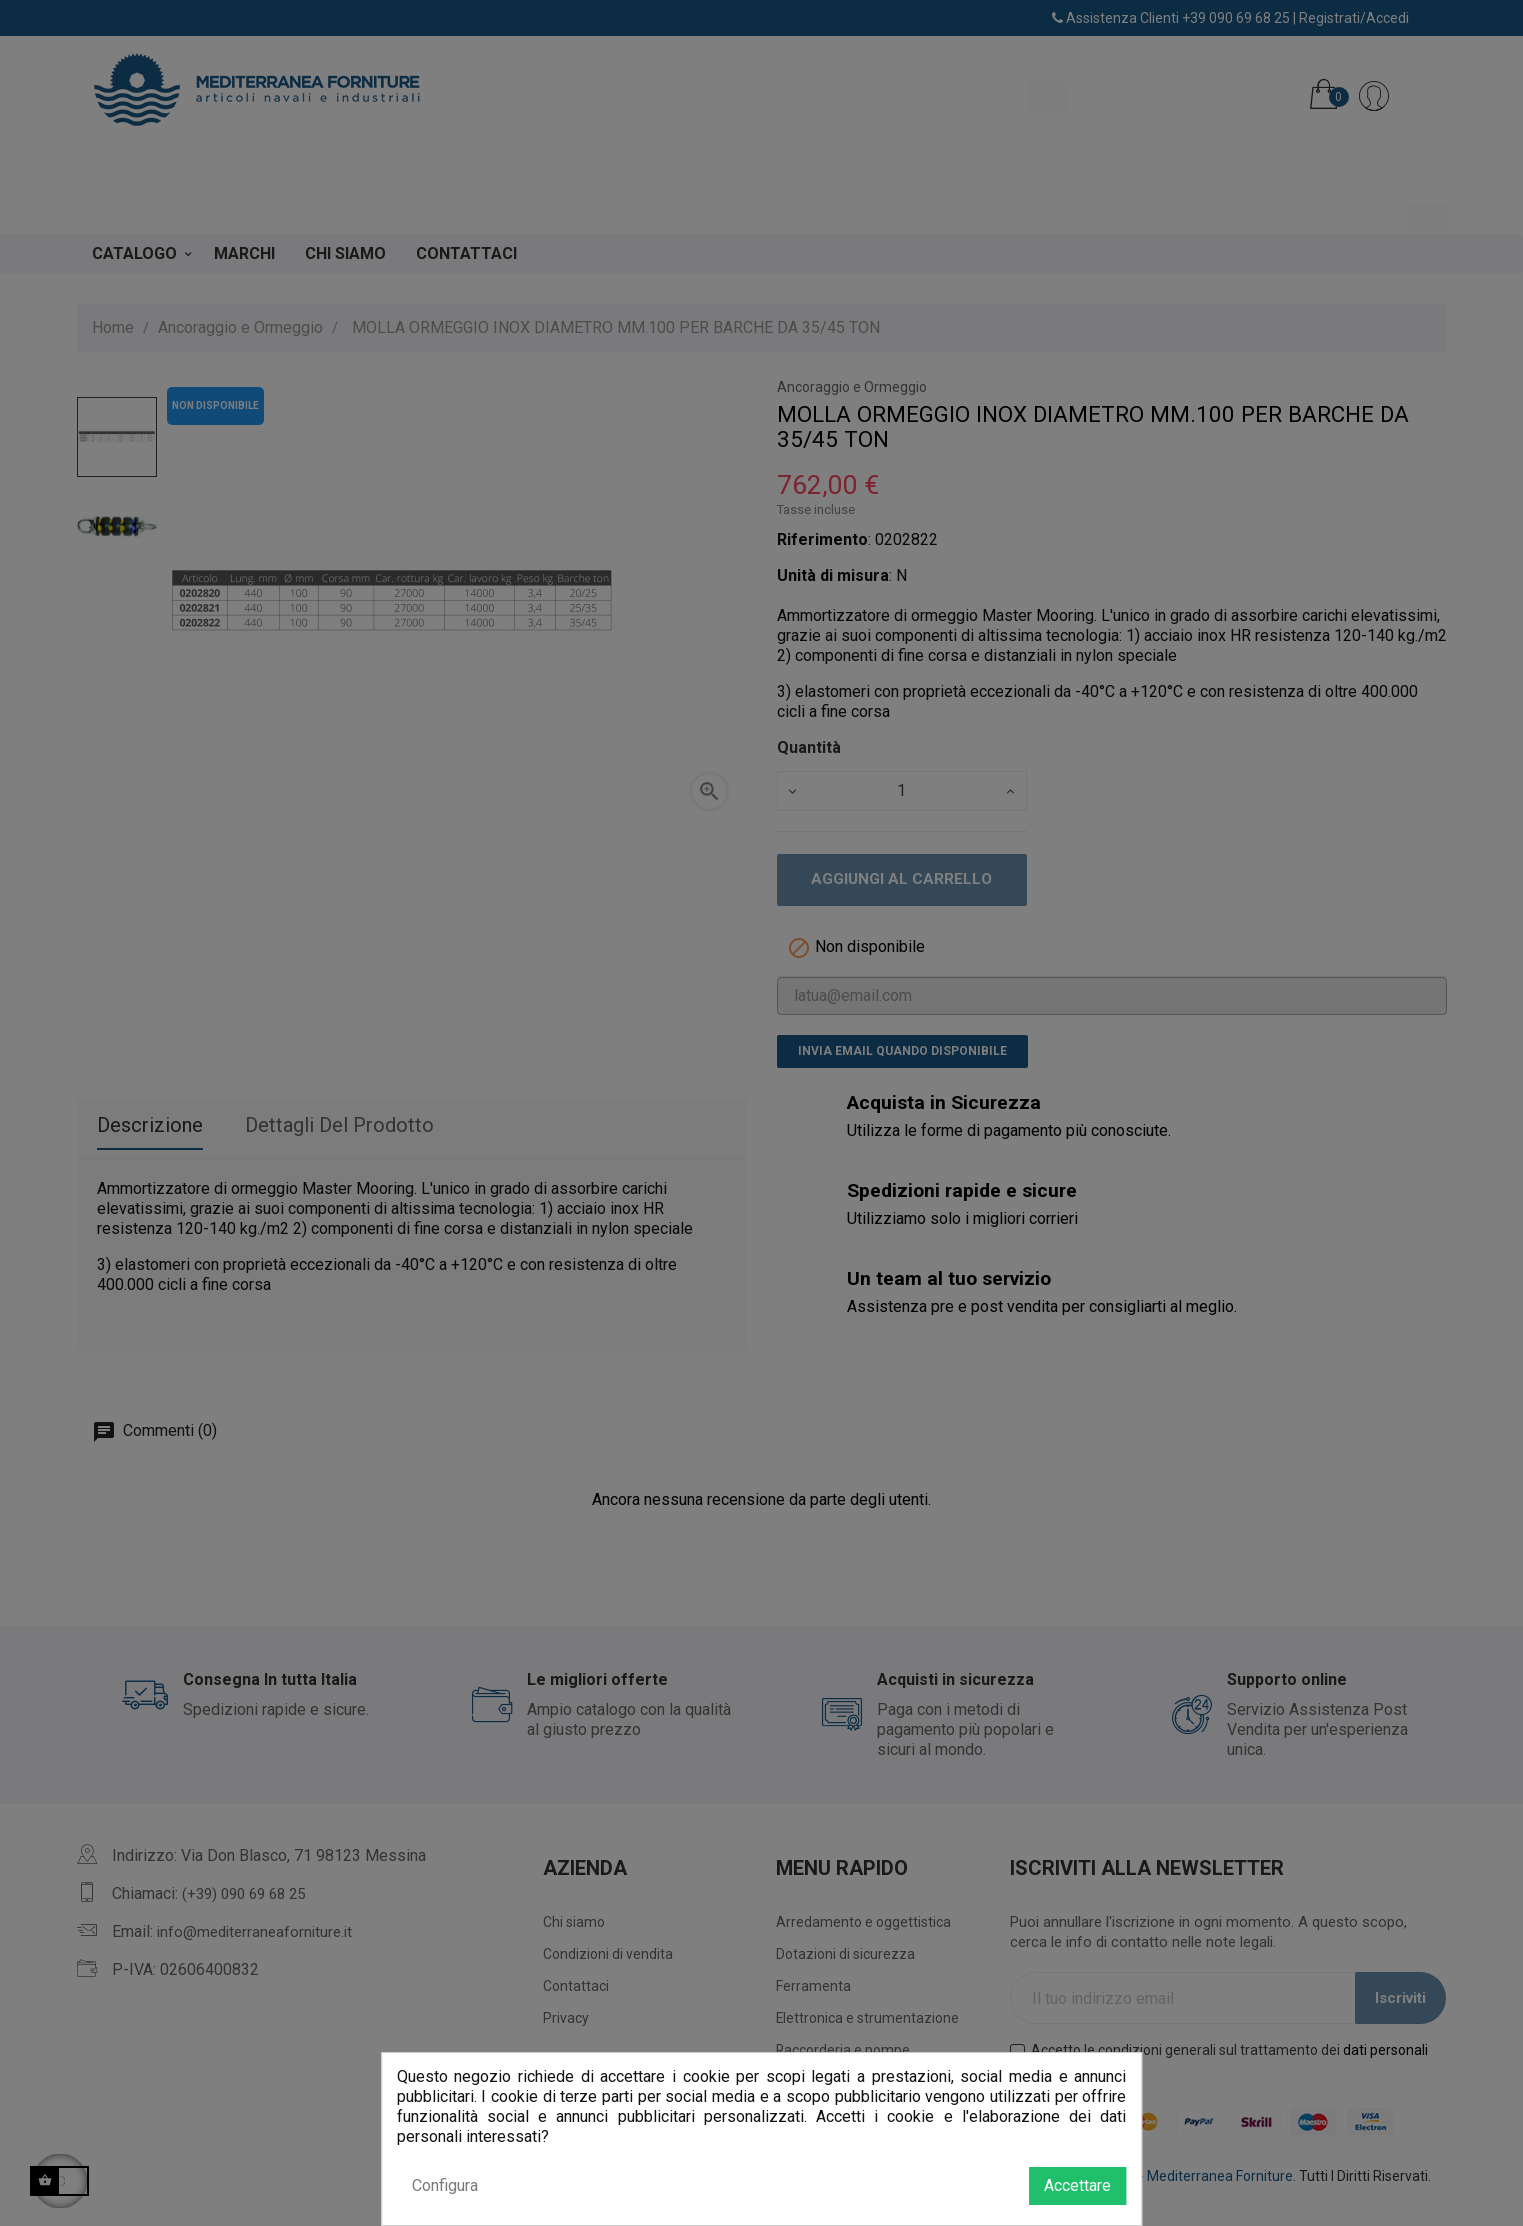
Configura (445, 2185)
